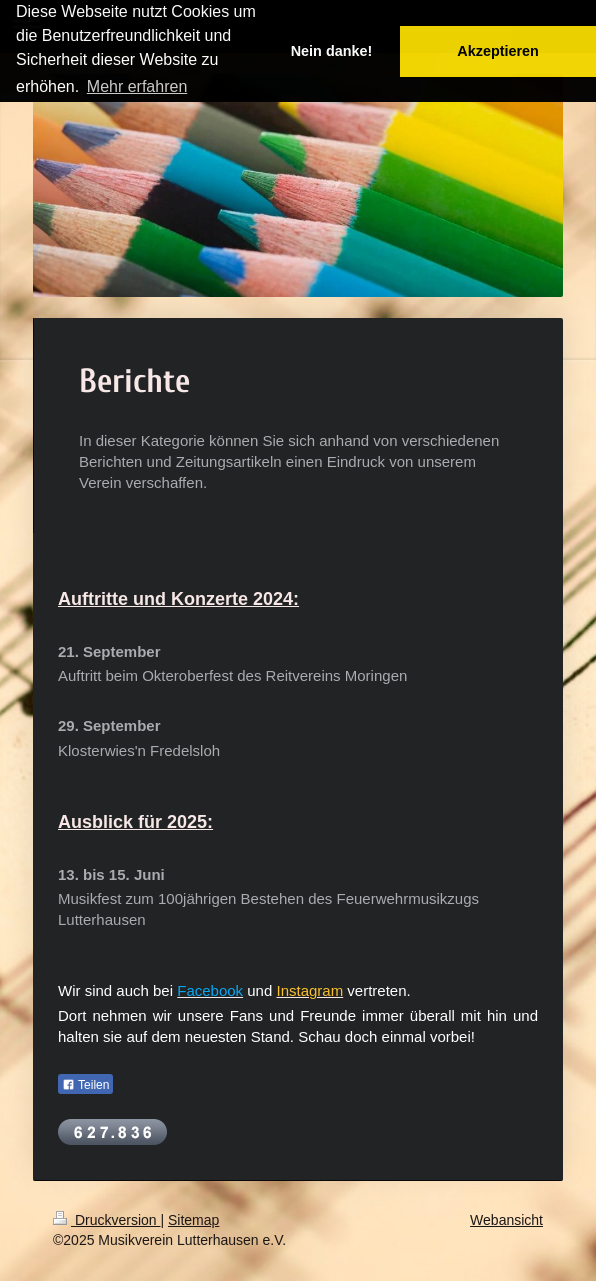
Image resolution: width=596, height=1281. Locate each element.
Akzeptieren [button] (498, 51)
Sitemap (193, 1220)
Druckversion (106, 1220)
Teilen (85, 1085)
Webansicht (506, 1220)
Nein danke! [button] (332, 51)
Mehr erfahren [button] (137, 86)
